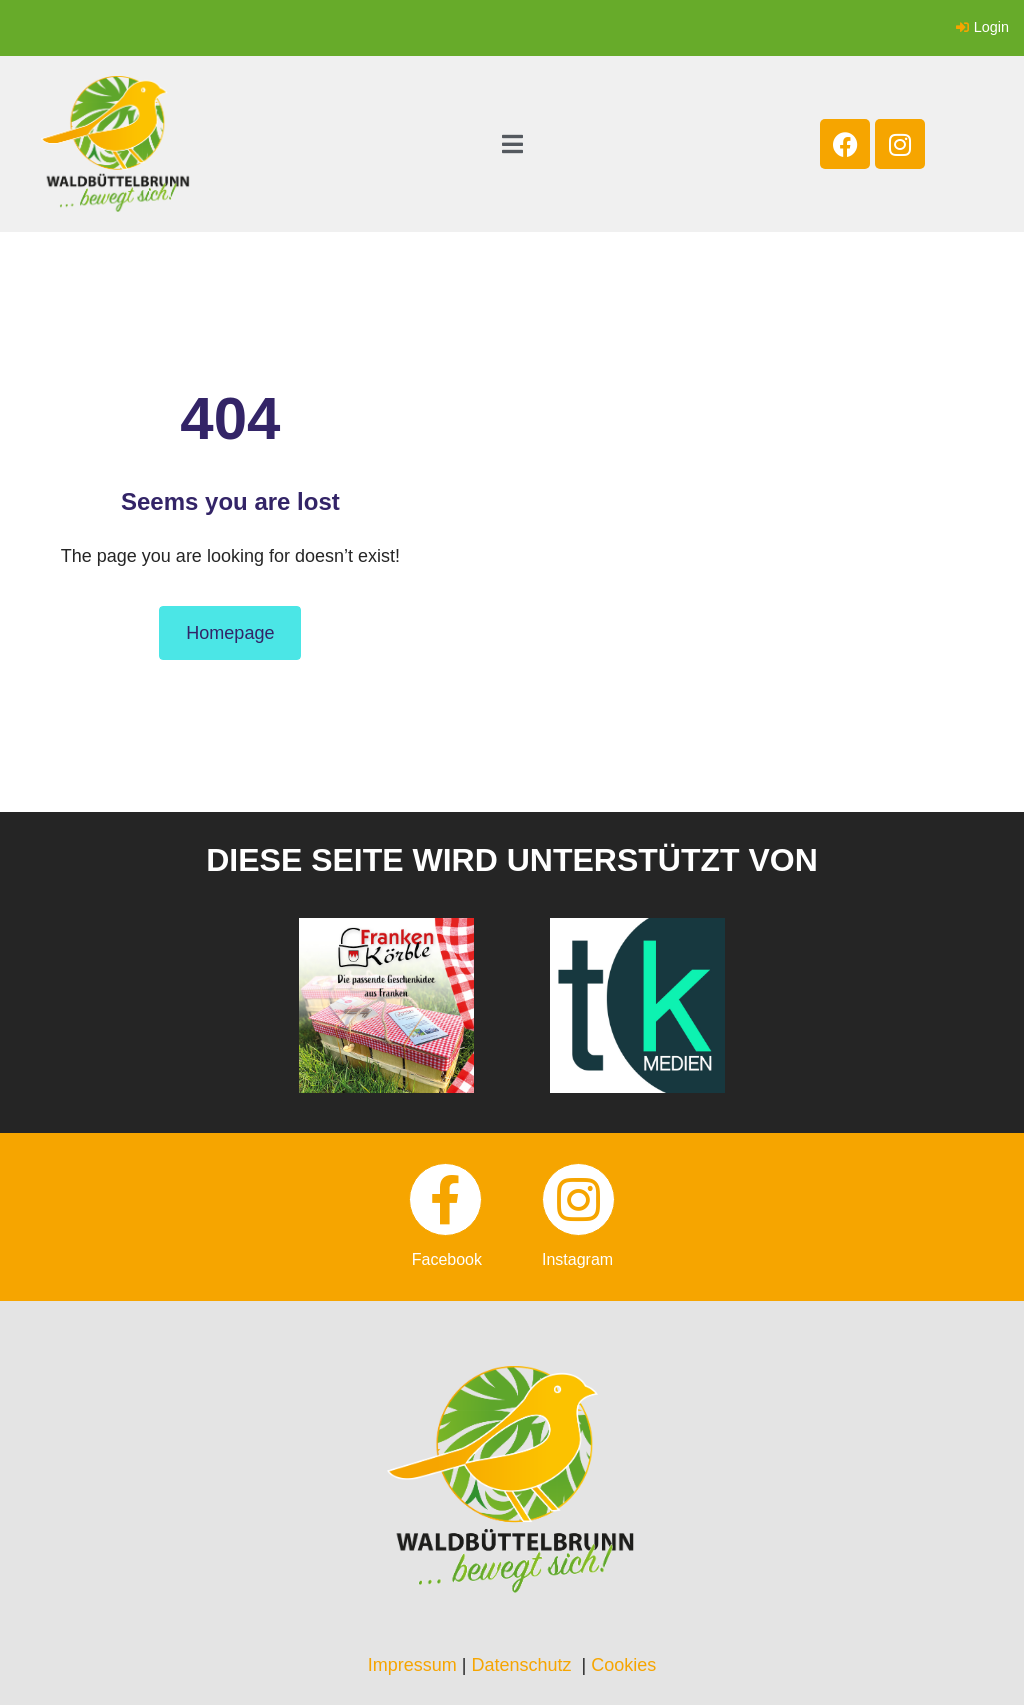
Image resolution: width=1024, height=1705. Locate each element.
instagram (577, 1259)
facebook (447, 1259)
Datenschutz (521, 1665)
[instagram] (578, 1199)
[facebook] (445, 1199)
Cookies (623, 1665)
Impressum (412, 1665)
